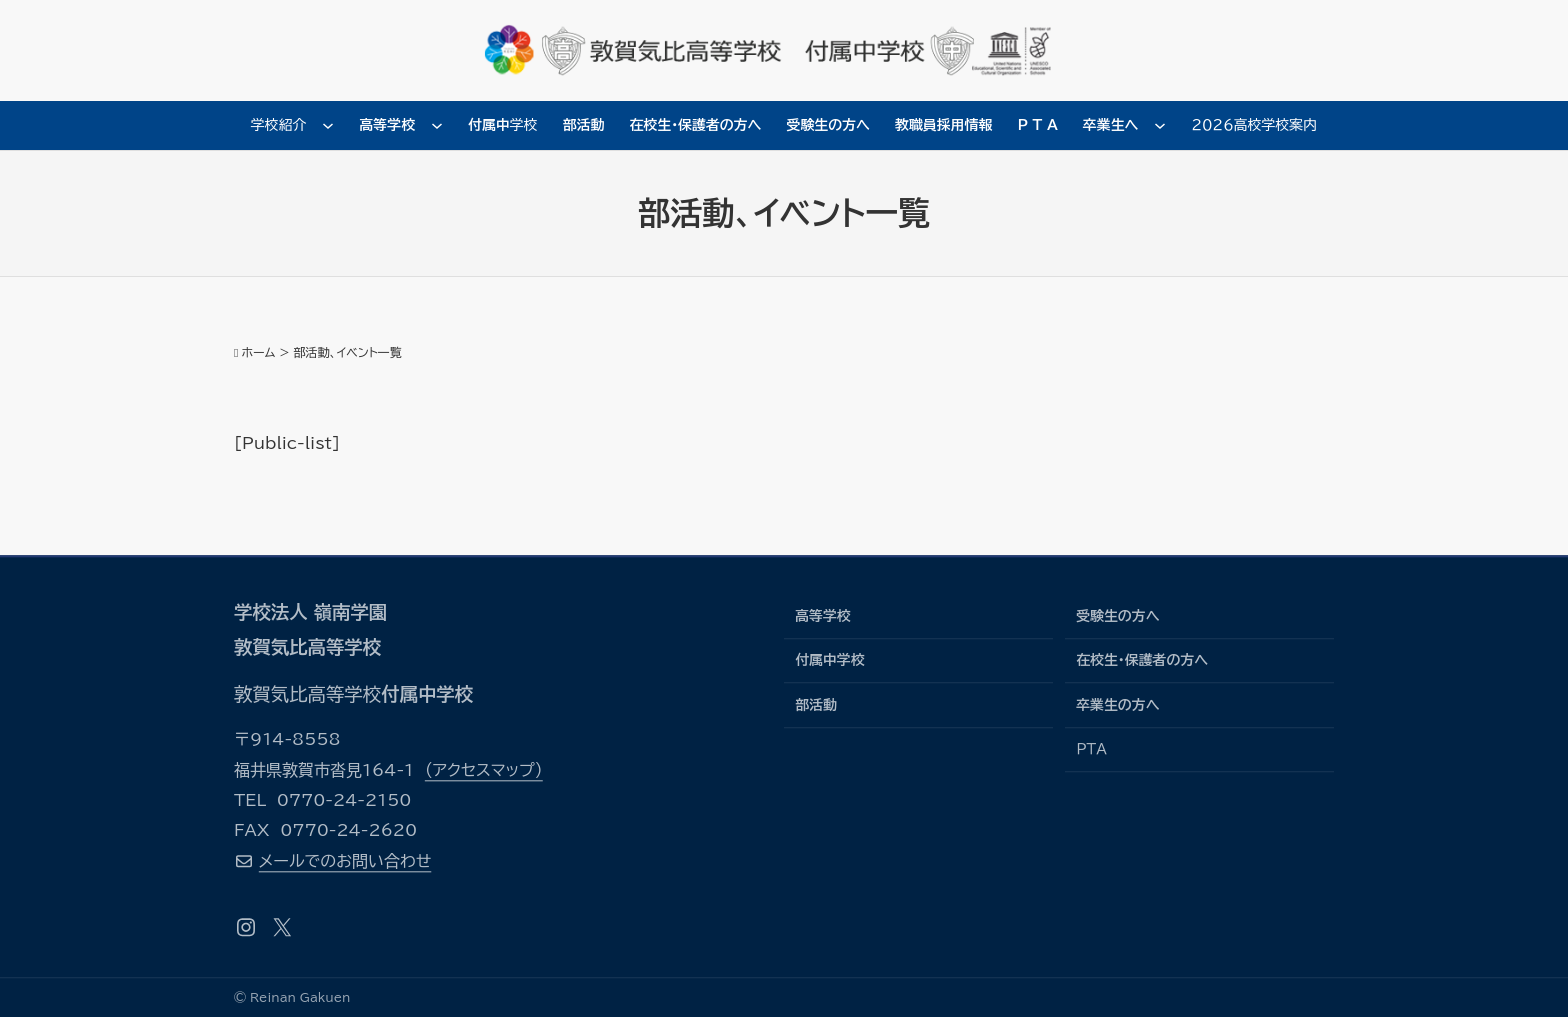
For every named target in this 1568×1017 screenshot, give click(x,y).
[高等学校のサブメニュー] (437, 125)
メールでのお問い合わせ (345, 861)
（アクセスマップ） (484, 770)
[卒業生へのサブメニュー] (1160, 125)
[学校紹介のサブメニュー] (328, 125)
